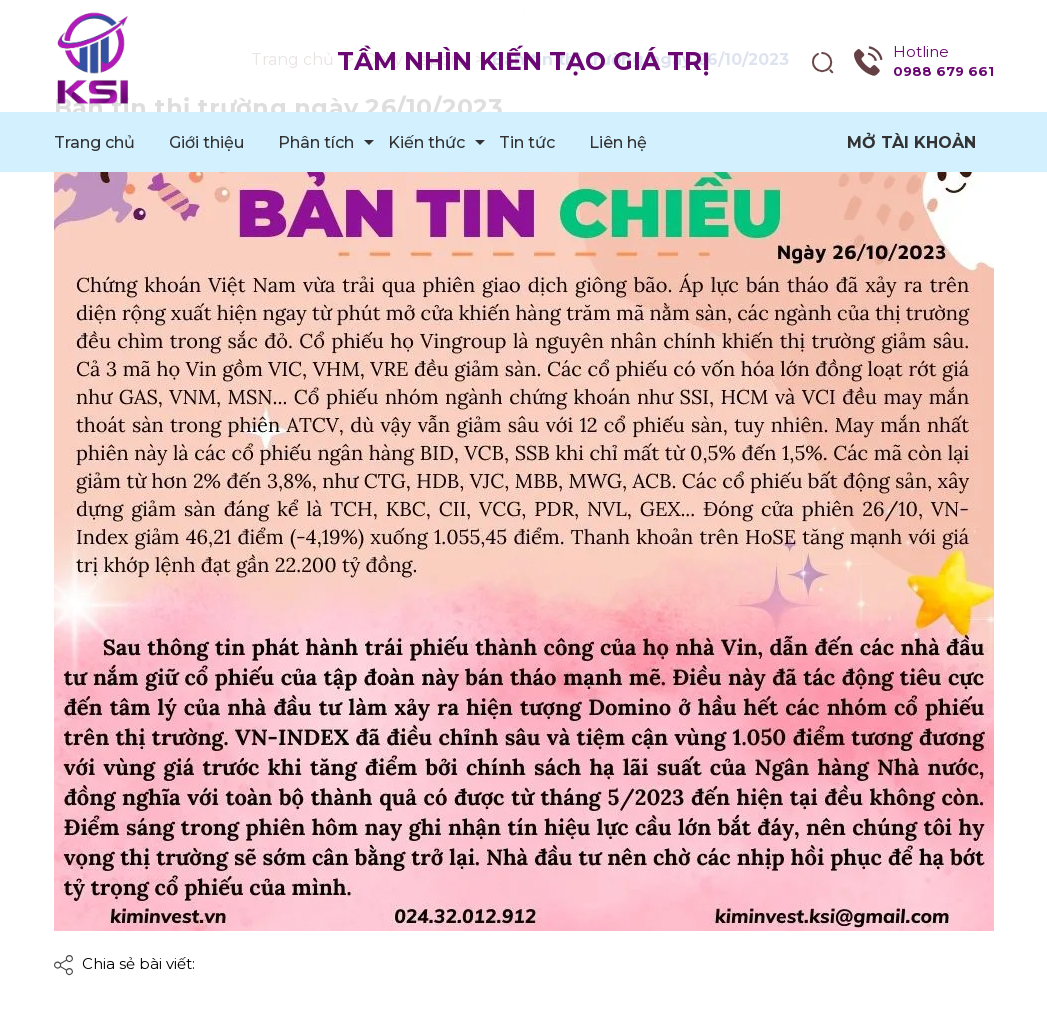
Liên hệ (618, 142)
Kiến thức (426, 142)
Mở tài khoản (911, 142)
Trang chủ (94, 142)
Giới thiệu (206, 142)
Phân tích (316, 142)
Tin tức (527, 142)
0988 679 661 (943, 71)
